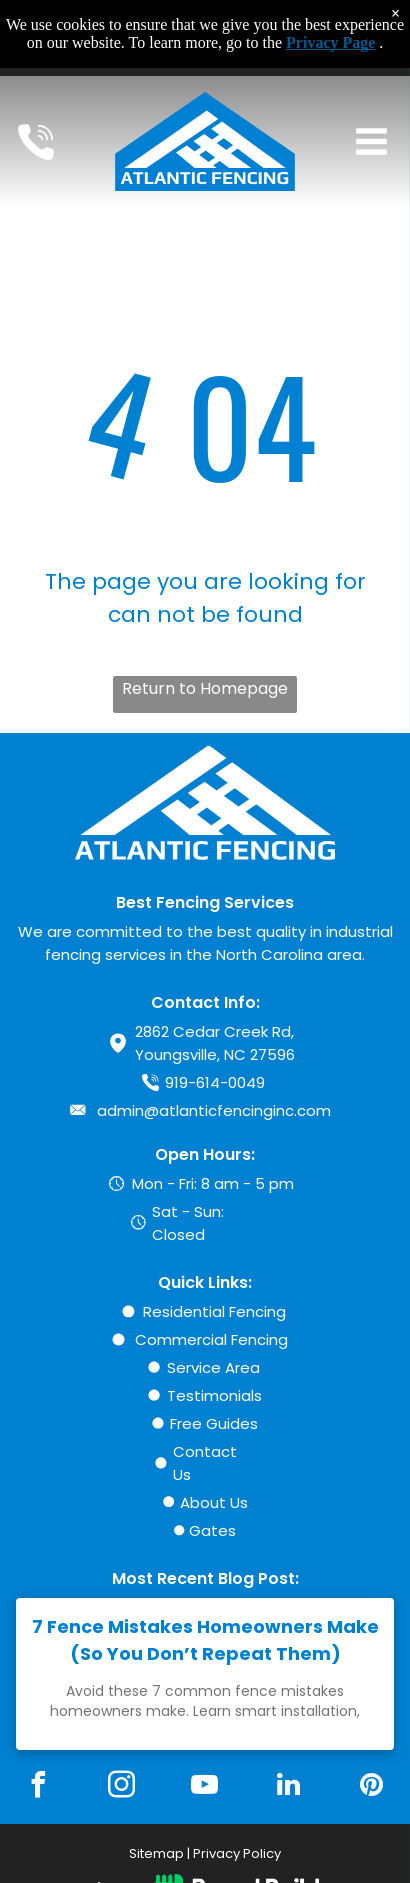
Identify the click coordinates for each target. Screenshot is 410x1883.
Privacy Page (330, 42)
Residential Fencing (214, 1311)
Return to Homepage (205, 688)
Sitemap (156, 1853)
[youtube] (205, 1787)
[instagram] (122, 1787)
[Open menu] (371, 141)
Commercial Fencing (211, 1339)
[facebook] (38, 1787)
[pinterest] (372, 1787)
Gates (212, 1530)
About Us (214, 1502)
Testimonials (214, 1395)
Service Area (213, 1367)
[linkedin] (288, 1787)
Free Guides (214, 1423)
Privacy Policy (237, 1853)
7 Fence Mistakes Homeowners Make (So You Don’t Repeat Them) (205, 1640)
